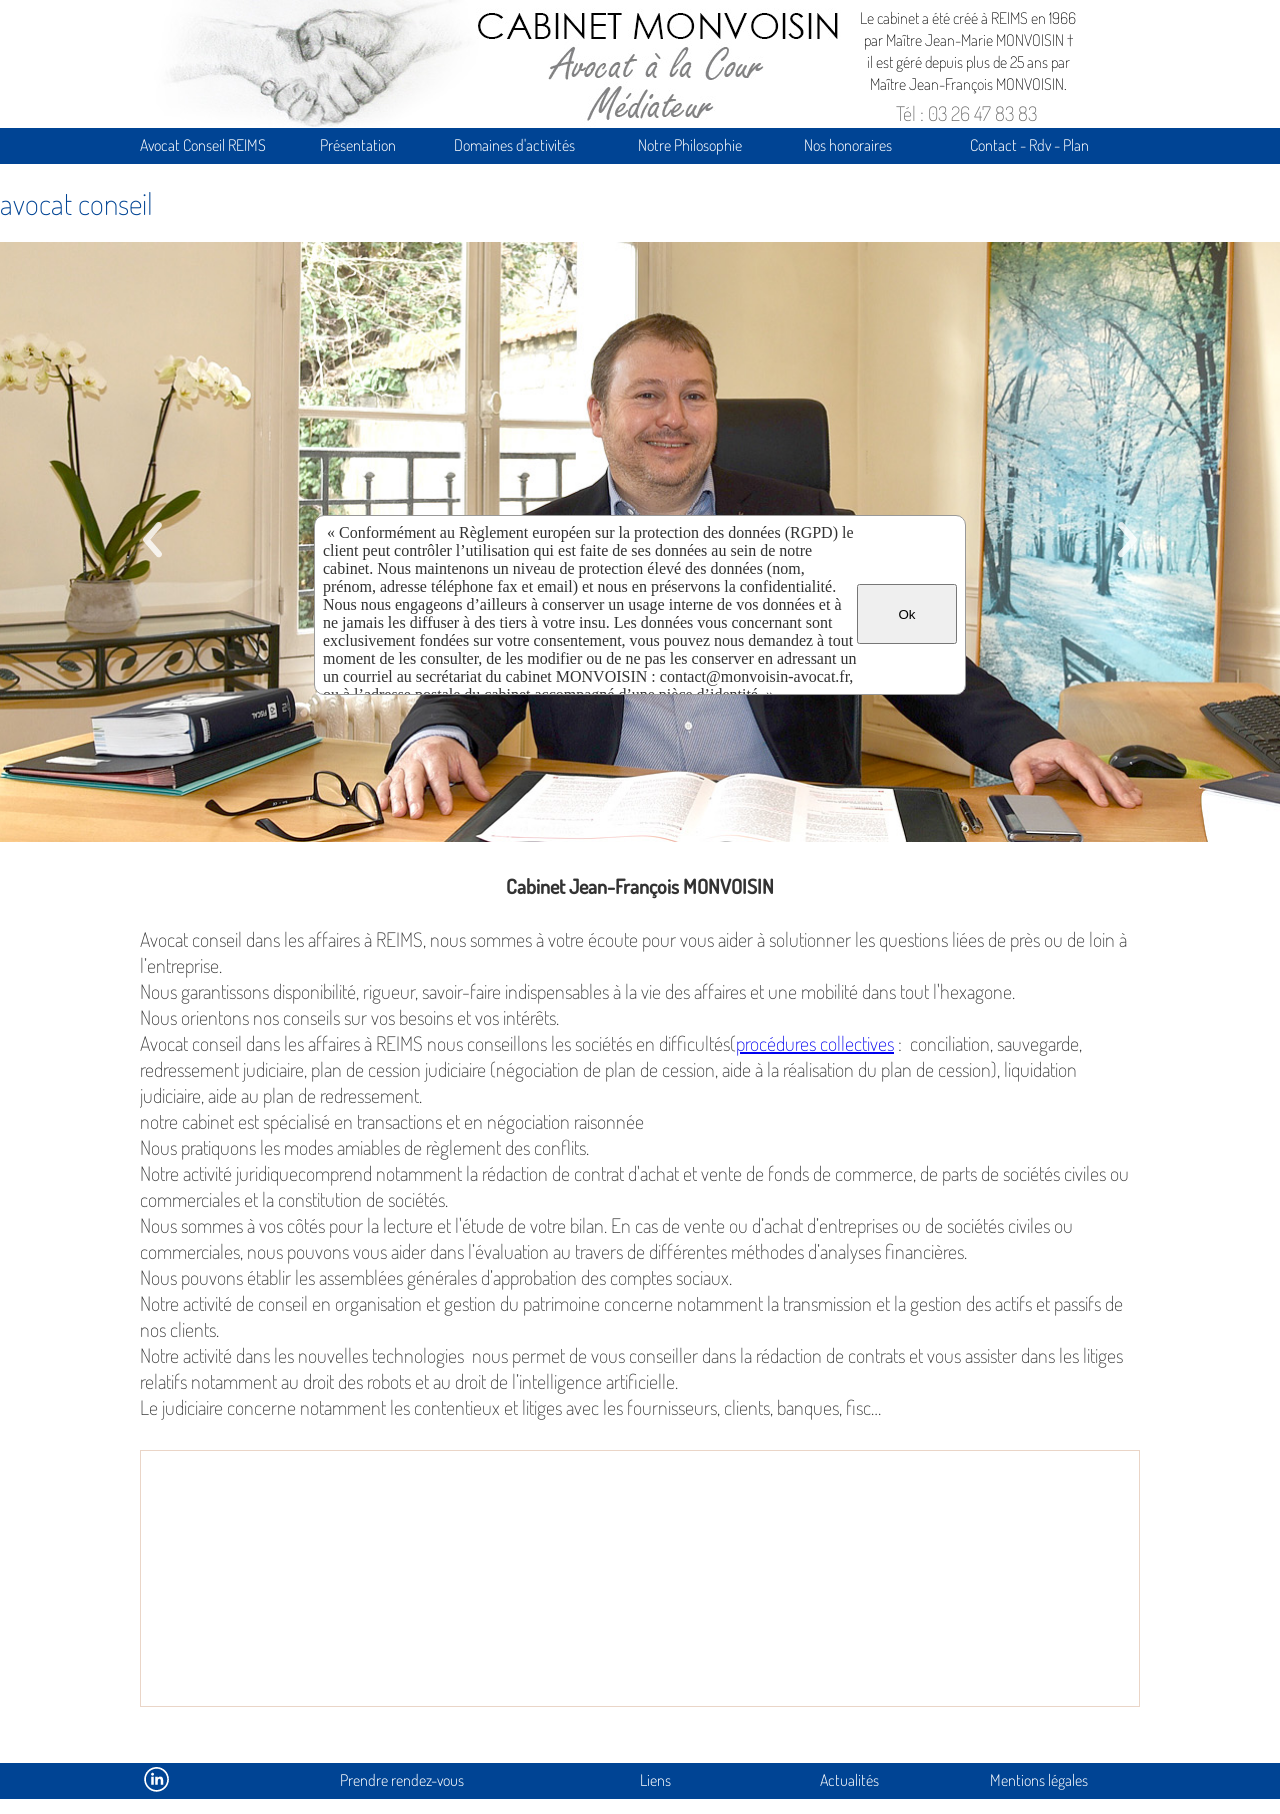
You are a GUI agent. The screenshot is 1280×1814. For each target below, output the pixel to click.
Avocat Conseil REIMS (203, 145)
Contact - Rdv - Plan (1029, 145)
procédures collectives (815, 1043)
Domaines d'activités (514, 145)
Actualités (849, 1780)
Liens (655, 1780)
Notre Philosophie (690, 145)
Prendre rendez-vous (402, 1780)
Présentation (358, 145)
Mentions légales (1039, 1780)
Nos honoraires (848, 145)
